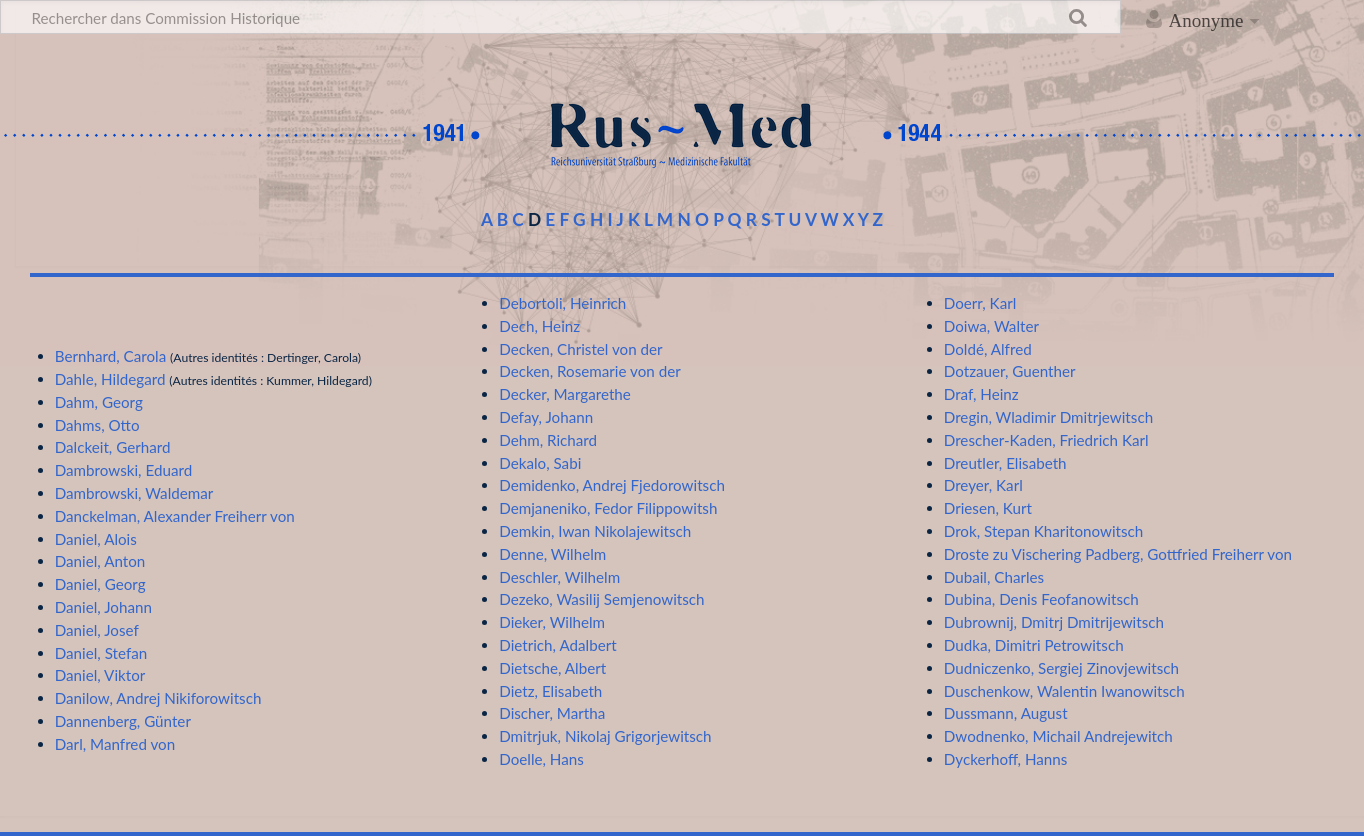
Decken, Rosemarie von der (589, 371)
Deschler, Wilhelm (559, 577)
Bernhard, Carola (110, 356)
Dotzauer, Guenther (1010, 371)
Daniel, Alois (96, 539)
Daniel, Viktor (100, 675)
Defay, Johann (546, 417)
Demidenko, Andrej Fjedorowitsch (612, 485)
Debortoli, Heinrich (562, 303)
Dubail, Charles (994, 577)
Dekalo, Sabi (540, 463)
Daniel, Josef (97, 630)
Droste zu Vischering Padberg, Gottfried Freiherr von (1118, 554)
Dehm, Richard (548, 440)
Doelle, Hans (541, 759)
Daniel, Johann (103, 607)
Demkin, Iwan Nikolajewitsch (595, 531)
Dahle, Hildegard (110, 379)
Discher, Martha (552, 713)
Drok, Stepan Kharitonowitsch (1044, 531)
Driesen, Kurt (988, 508)
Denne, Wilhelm (552, 554)
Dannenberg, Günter (123, 721)
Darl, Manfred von (115, 744)
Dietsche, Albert (552, 668)
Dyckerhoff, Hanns (1006, 759)
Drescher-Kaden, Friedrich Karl (1046, 440)
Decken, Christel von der (580, 349)
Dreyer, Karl (983, 485)
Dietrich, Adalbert (557, 645)
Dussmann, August (1006, 713)
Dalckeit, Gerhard (113, 447)
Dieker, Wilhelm (552, 622)
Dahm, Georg (99, 402)
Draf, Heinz (981, 394)
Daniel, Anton (100, 561)
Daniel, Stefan (101, 653)
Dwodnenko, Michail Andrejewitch (1058, 736)
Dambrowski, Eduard (123, 470)
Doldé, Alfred (988, 349)
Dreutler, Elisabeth (1005, 463)
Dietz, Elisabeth (550, 691)
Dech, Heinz (539, 326)
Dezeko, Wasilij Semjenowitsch (601, 599)
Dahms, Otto (97, 425)
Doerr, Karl (980, 303)
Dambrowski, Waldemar (134, 493)
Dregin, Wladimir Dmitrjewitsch (1048, 417)
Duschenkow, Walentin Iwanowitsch (1064, 691)
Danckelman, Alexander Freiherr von (175, 516)
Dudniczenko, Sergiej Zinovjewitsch (1061, 668)
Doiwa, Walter (991, 326)
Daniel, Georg (100, 584)
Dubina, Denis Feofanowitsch (1041, 599)
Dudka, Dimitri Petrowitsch (1034, 645)
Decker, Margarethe (565, 394)
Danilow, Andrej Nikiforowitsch (158, 698)
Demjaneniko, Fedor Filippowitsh (608, 508)
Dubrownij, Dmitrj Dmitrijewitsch (1054, 622)
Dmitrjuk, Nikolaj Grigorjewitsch (605, 736)
